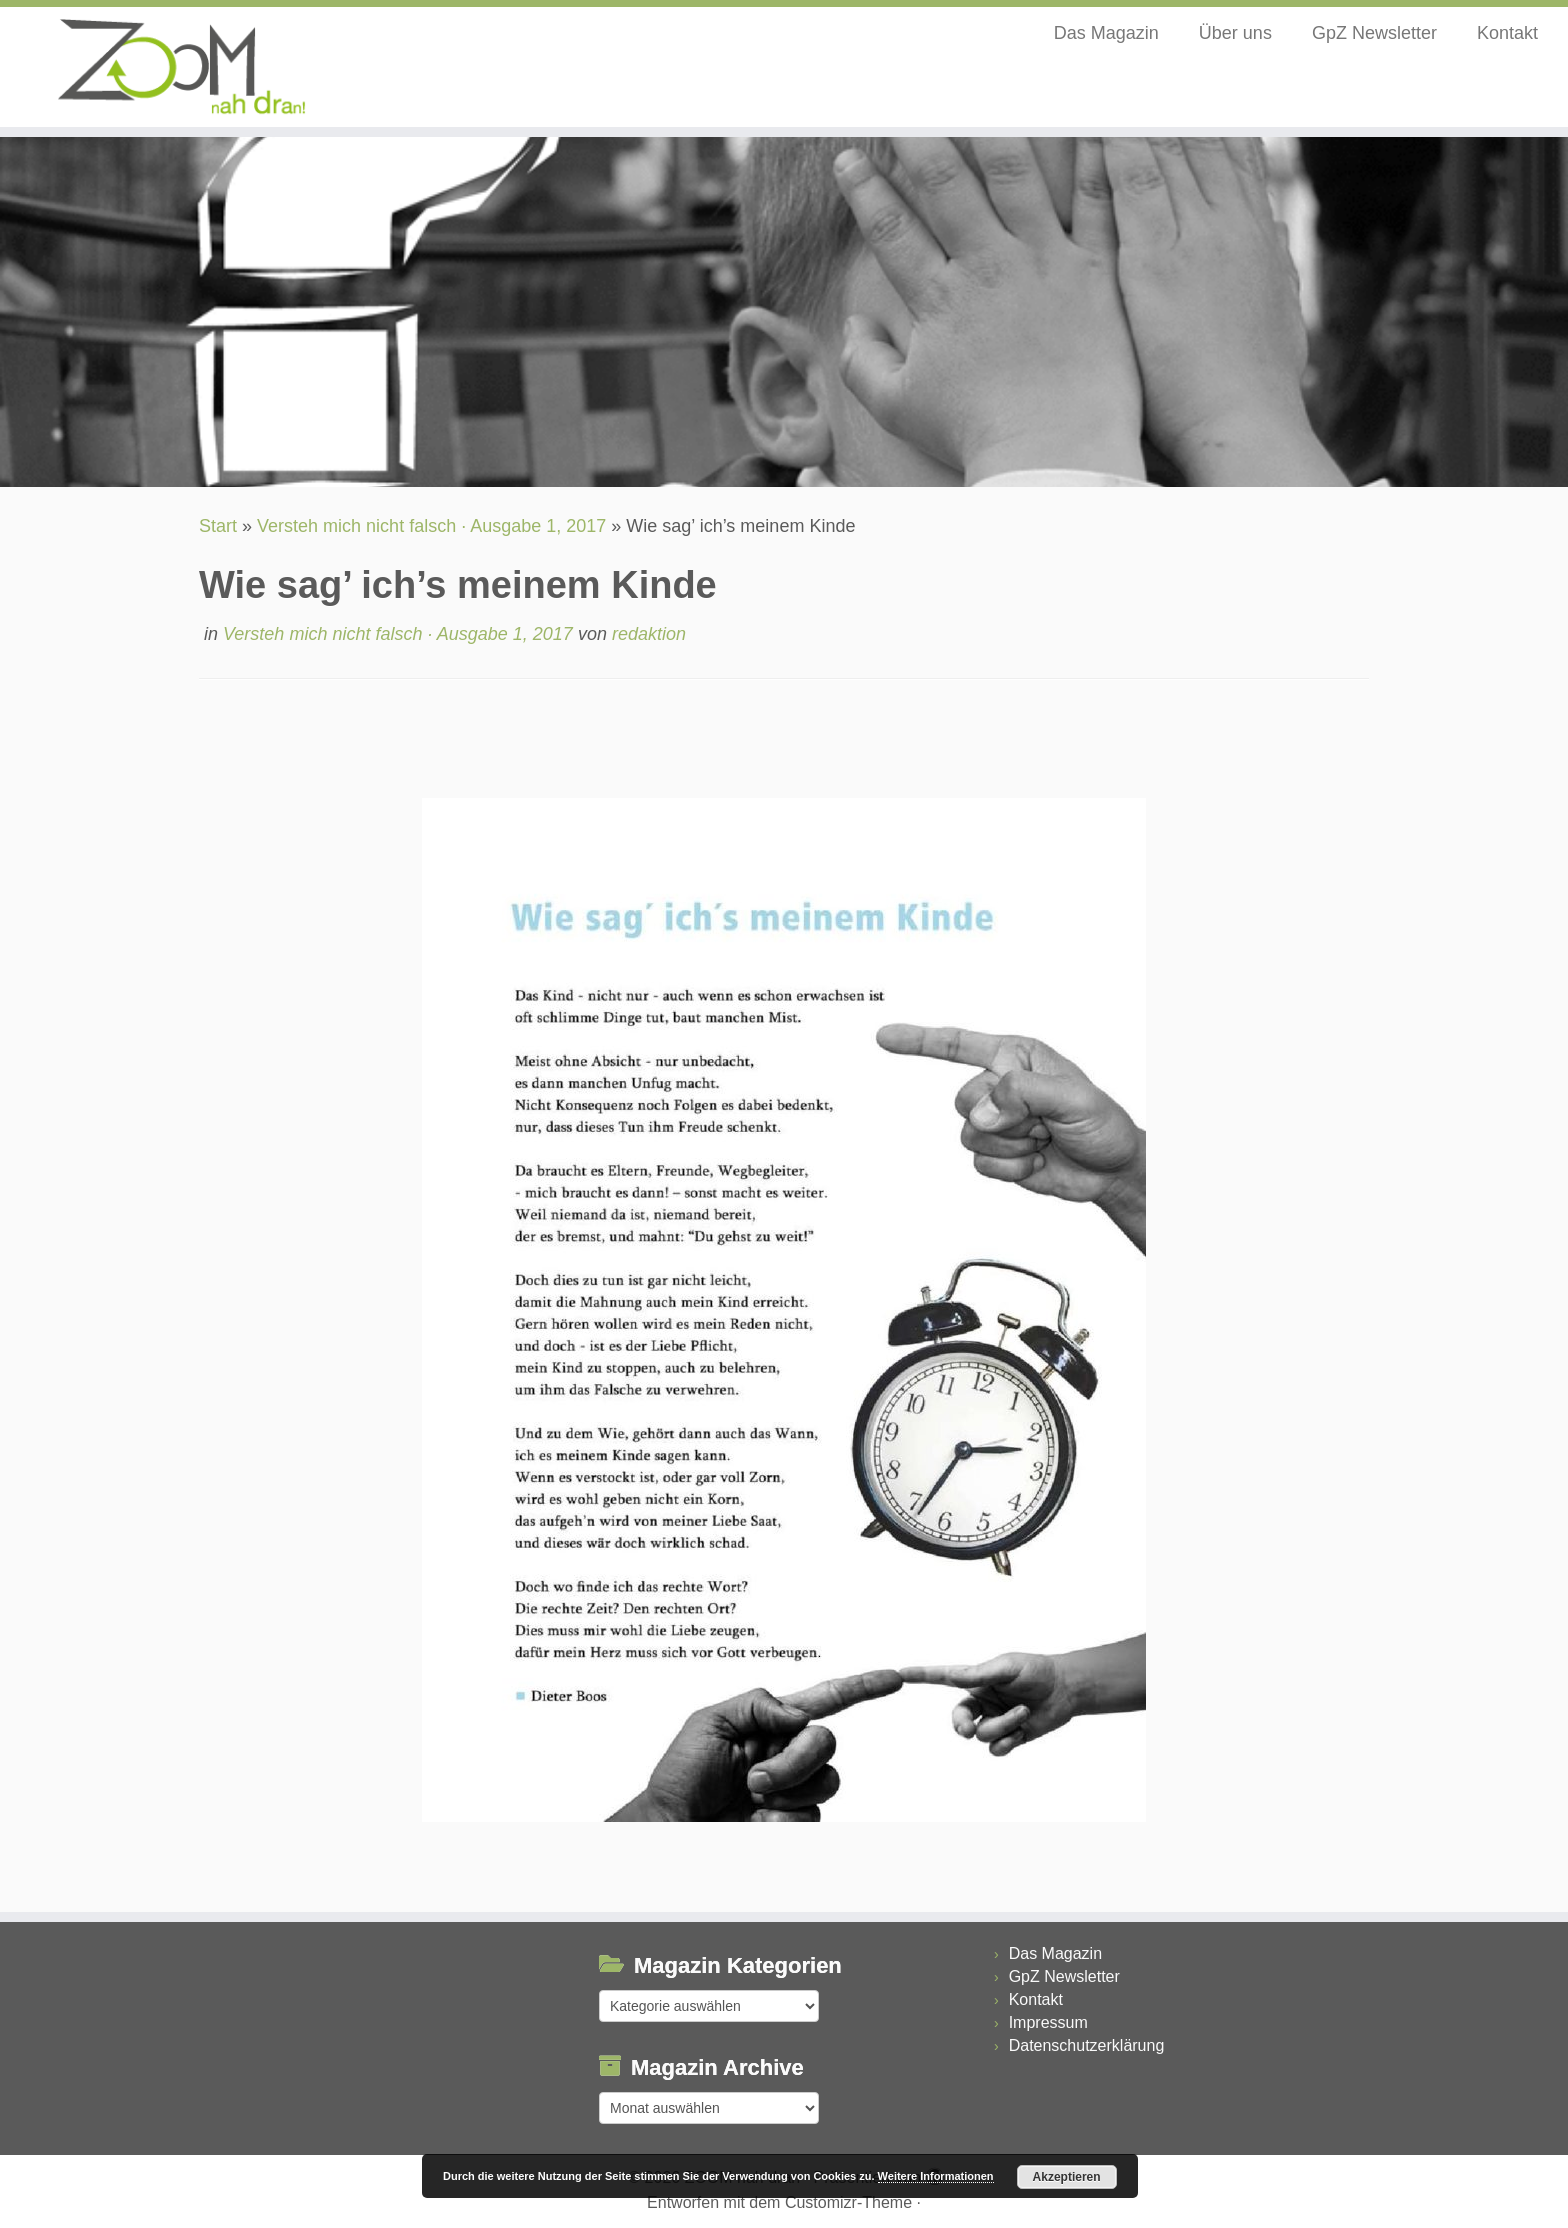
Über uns (1235, 33)
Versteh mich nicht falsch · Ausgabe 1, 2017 (431, 526)
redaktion (649, 634)
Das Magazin (1106, 33)
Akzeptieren (1067, 2177)
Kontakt (1507, 33)
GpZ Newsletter (1374, 33)
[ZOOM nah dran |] (181, 67)
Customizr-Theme (848, 2202)
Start (218, 526)
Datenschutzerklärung (1087, 2045)
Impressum (1048, 2022)
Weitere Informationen (936, 2176)
